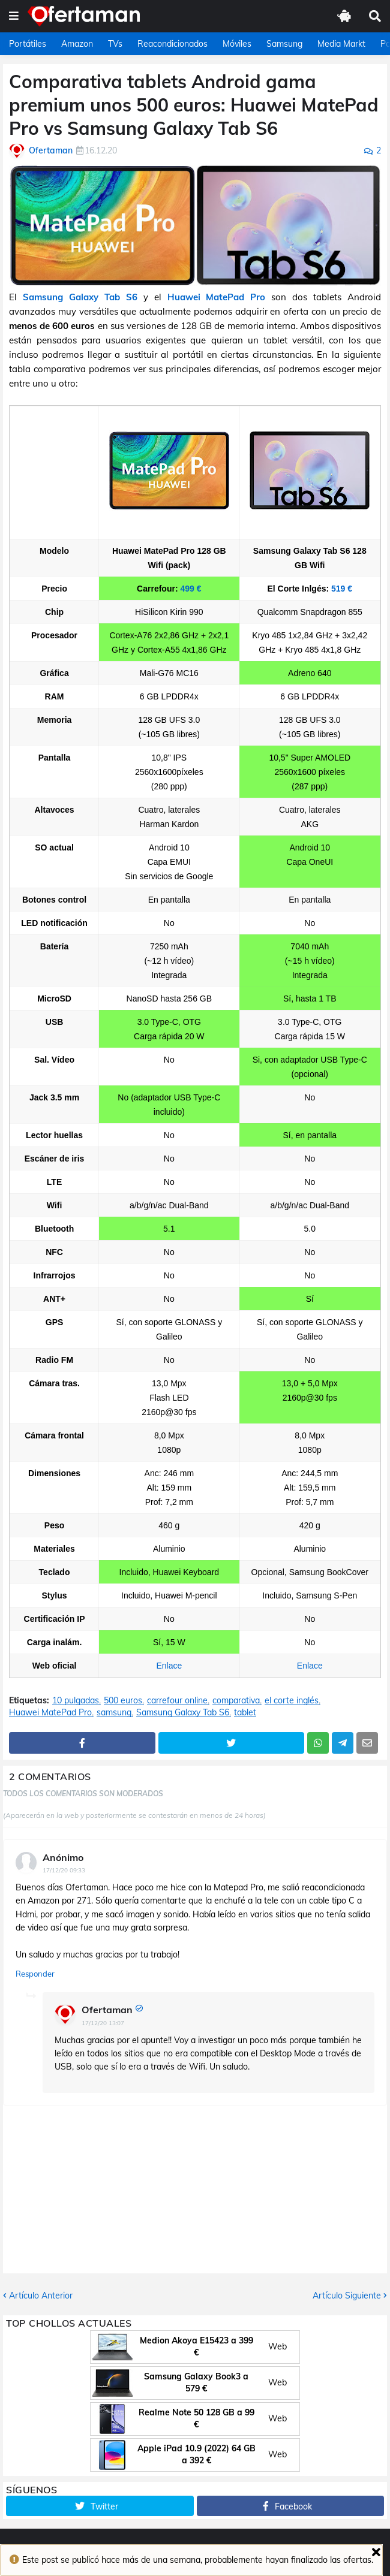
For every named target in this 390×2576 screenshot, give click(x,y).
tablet (245, 1712)
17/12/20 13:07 (103, 2023)
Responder (35, 1973)
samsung (114, 1712)
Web (277, 2346)
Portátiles (27, 43)
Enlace (169, 1665)
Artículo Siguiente (347, 2295)
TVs (115, 43)
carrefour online (177, 1700)
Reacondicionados (172, 43)
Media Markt (341, 43)
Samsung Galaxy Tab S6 (80, 297)
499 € (190, 588)
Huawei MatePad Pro (216, 297)
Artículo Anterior (41, 2295)
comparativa (236, 1700)
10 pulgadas (75, 1700)
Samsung (284, 43)
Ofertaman (107, 2010)
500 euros (123, 1700)
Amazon (77, 43)
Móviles (237, 43)
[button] (14, 16)
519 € (341, 588)
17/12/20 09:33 (64, 1870)
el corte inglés (292, 1700)
